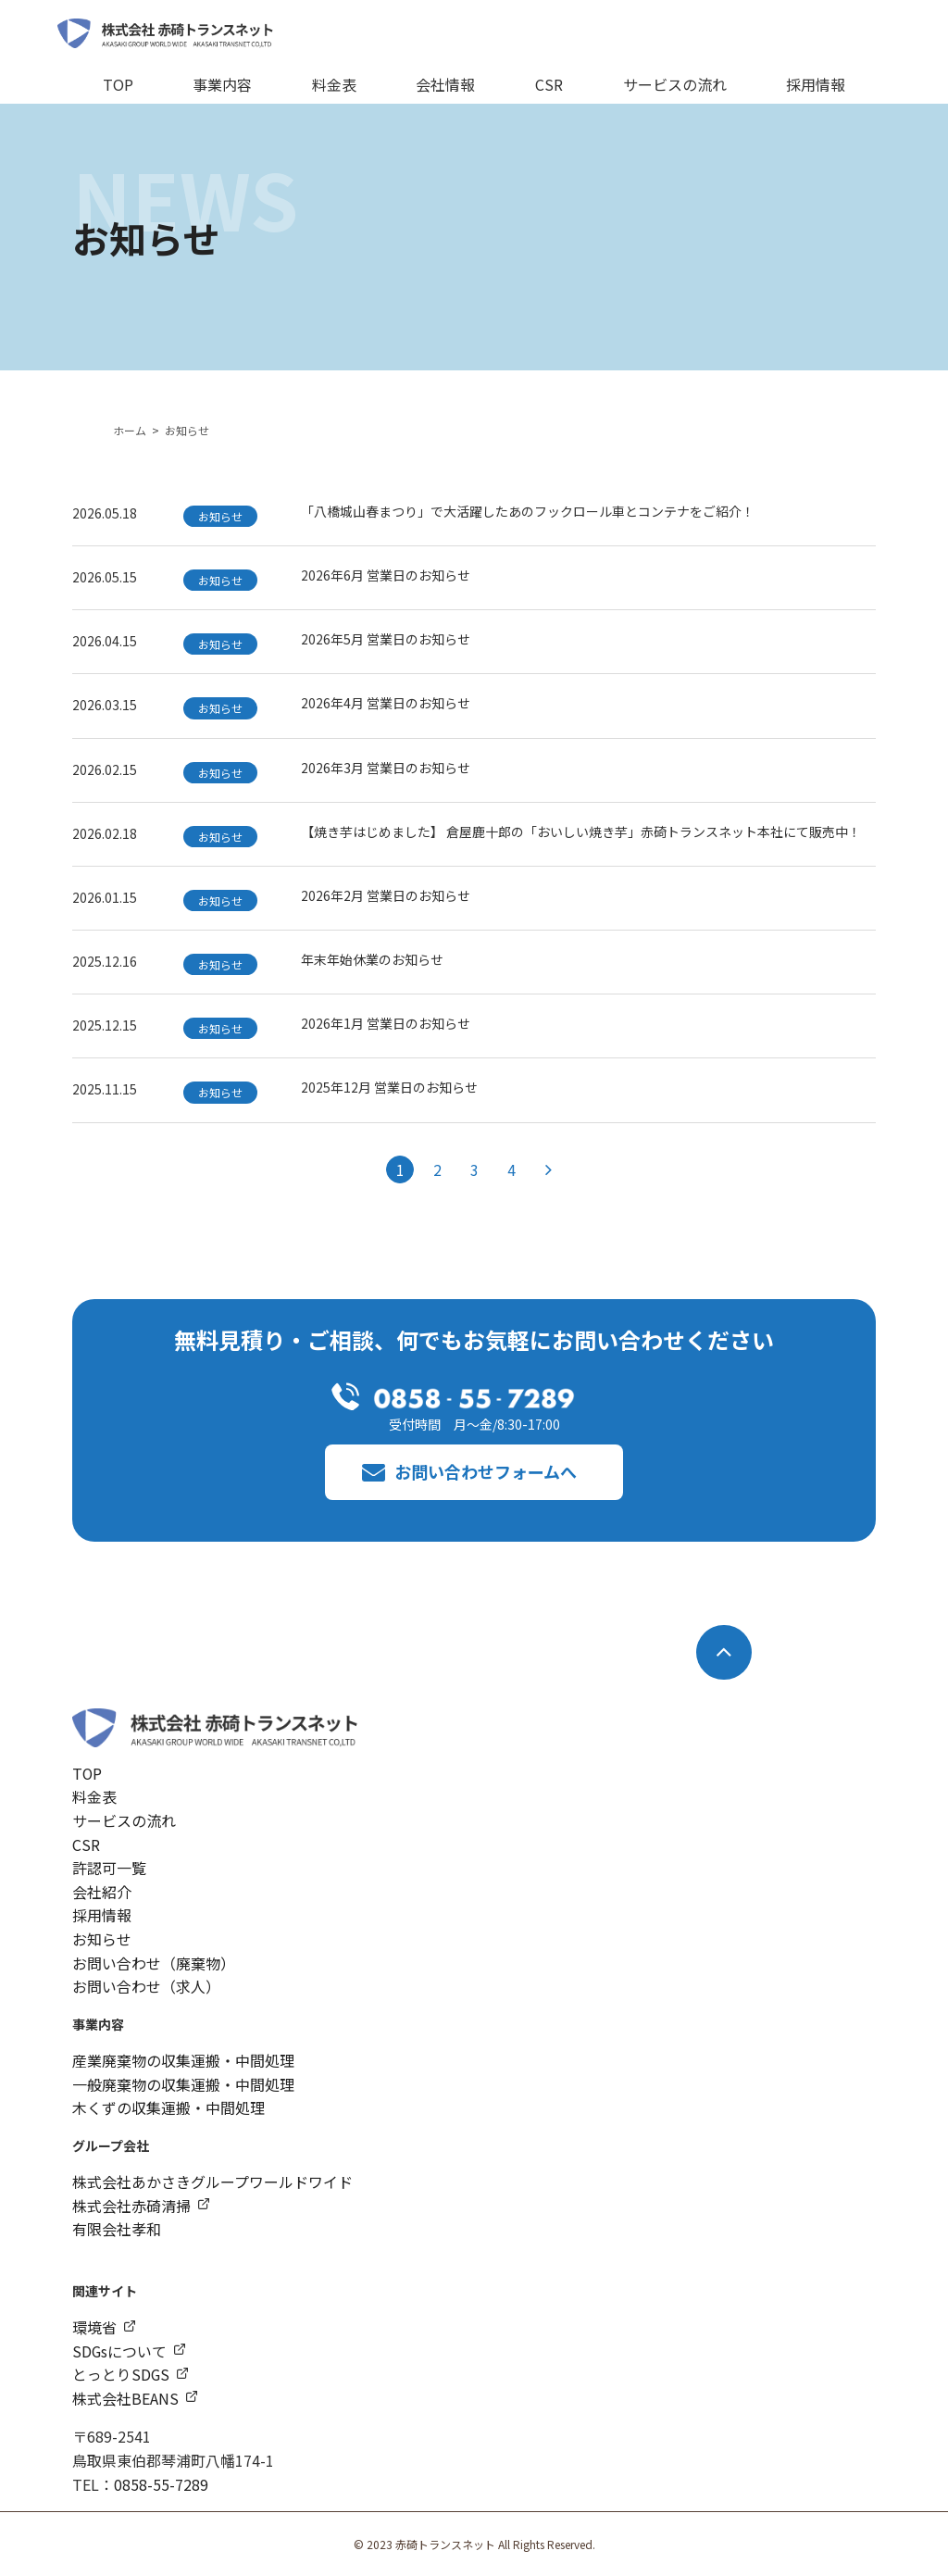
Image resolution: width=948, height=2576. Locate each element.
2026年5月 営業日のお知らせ (385, 639)
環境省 (94, 2327)
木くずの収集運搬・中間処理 (168, 2107)
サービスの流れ (675, 84)
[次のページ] (548, 1169)
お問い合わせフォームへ (485, 1471)
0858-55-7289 (161, 2483)
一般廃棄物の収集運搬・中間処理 (183, 2084)
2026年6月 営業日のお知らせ (385, 575)
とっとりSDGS (121, 2374)
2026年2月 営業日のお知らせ (385, 895)
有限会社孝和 (116, 2229)
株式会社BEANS (125, 2398)
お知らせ (101, 1939)
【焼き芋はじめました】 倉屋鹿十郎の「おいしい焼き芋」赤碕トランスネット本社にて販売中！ (581, 831)
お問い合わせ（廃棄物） (153, 1962)
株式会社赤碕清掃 (131, 2206)
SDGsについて (120, 2350)
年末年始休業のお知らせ (372, 959)
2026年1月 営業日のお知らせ (385, 1023)
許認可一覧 (109, 1868)
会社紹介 (101, 1892)
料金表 (334, 84)
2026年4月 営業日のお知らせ (385, 703)
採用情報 (815, 84)
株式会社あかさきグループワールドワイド (212, 2181)
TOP (118, 84)
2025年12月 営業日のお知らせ (389, 1087)
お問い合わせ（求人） (146, 1986)
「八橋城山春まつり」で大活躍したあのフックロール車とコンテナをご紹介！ (528, 511)
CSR (549, 84)
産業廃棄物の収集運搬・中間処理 (183, 2060)
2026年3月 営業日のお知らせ (385, 767)
